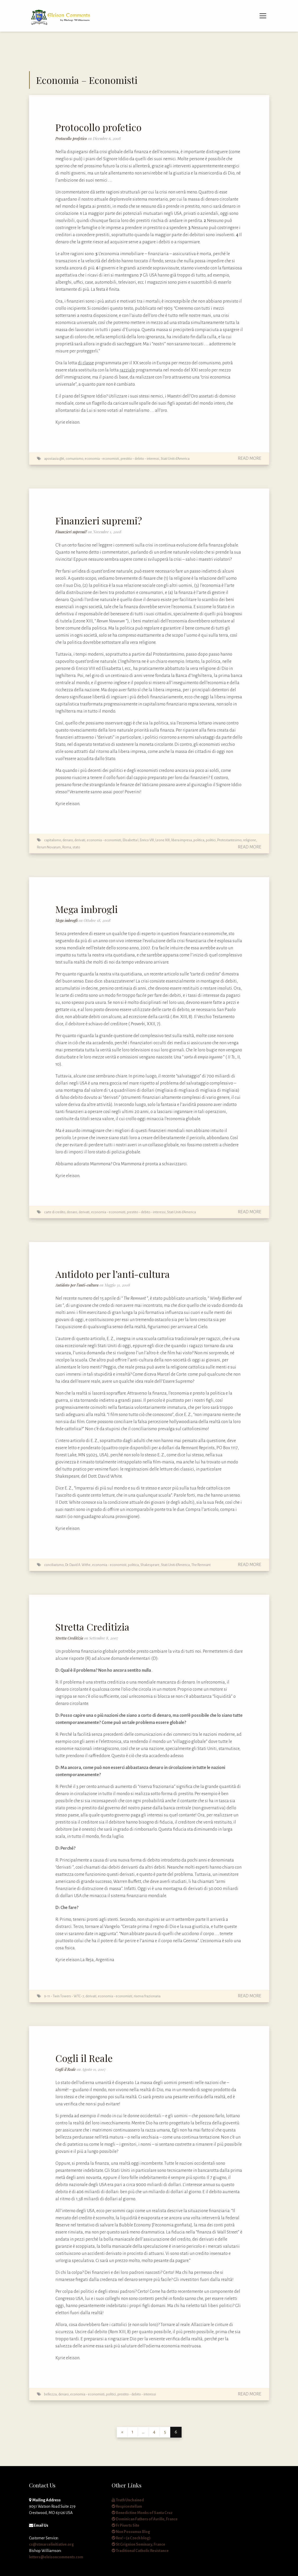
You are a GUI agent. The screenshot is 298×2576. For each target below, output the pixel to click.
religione (249, 840)
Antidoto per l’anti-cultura (112, 1274)
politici (211, 840)
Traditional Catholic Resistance (140, 2551)
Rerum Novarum (49, 847)
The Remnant (201, 1565)
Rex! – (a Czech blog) (131, 2538)
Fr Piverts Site (125, 2525)
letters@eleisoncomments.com (56, 2557)
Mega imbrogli (86, 909)
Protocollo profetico (98, 127)
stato (76, 847)
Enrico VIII (147, 840)
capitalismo (52, 840)
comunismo (74, 459)
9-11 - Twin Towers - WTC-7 (64, 1996)
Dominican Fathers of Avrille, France (145, 2519)
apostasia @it (54, 459)
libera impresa (181, 840)
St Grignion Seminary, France (138, 2544)
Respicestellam (127, 2506)
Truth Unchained (128, 2500)
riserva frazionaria (147, 1996)
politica (198, 840)
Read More (249, 458)
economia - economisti (102, 459)
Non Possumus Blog (131, 2532)
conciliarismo (54, 1565)
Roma (66, 847)
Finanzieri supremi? (98, 520)
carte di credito (54, 1212)
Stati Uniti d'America (175, 459)
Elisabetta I (130, 840)
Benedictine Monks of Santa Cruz (142, 2513)
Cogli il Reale (84, 2058)
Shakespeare (149, 1565)
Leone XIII (162, 840)
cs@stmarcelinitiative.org (51, 2544)
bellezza (50, 2394)
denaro (68, 840)
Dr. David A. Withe (78, 1565)
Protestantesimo (229, 840)
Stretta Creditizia (92, 1626)
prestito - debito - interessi (140, 459)
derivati (79, 840)
